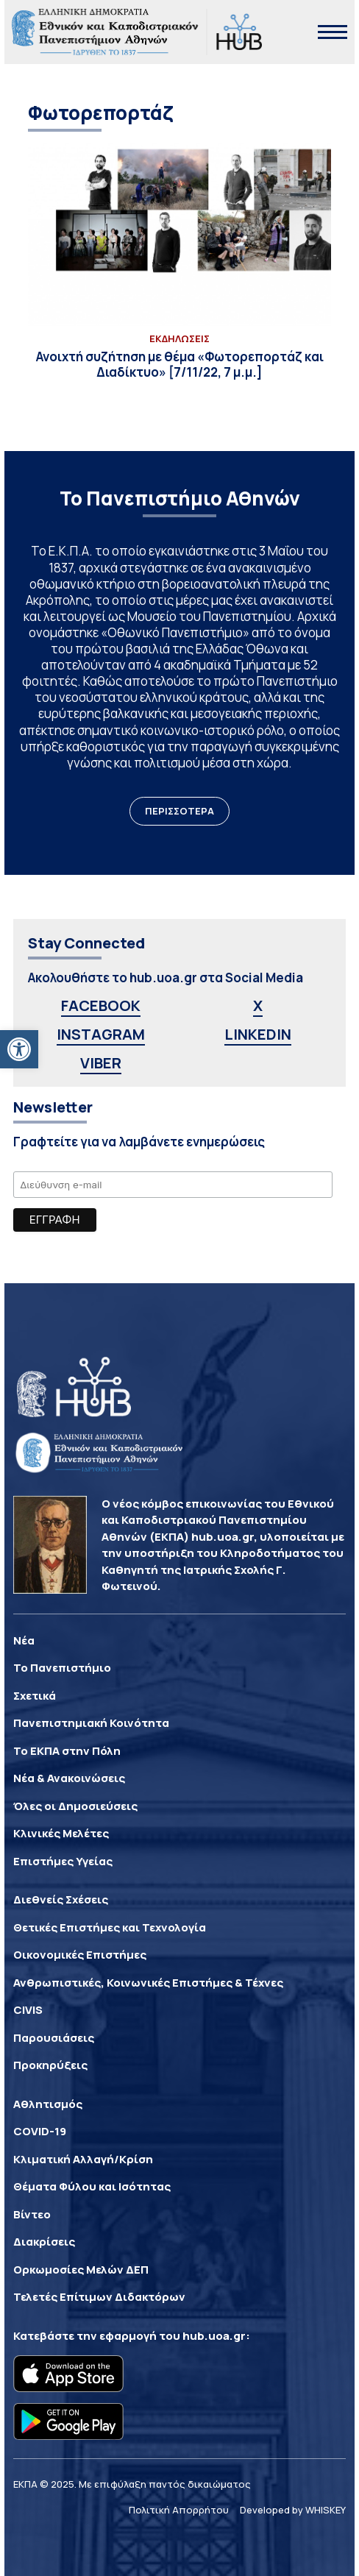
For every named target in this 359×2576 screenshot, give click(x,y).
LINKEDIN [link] (257, 1034)
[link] (19, 1049)
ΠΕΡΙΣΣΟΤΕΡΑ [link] (179, 810)
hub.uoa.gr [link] (214, 2335)
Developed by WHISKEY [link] (293, 2509)
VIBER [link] (100, 1063)
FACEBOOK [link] (101, 1005)
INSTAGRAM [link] (101, 1034)
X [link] (258, 1005)
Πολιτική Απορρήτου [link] (179, 2509)
